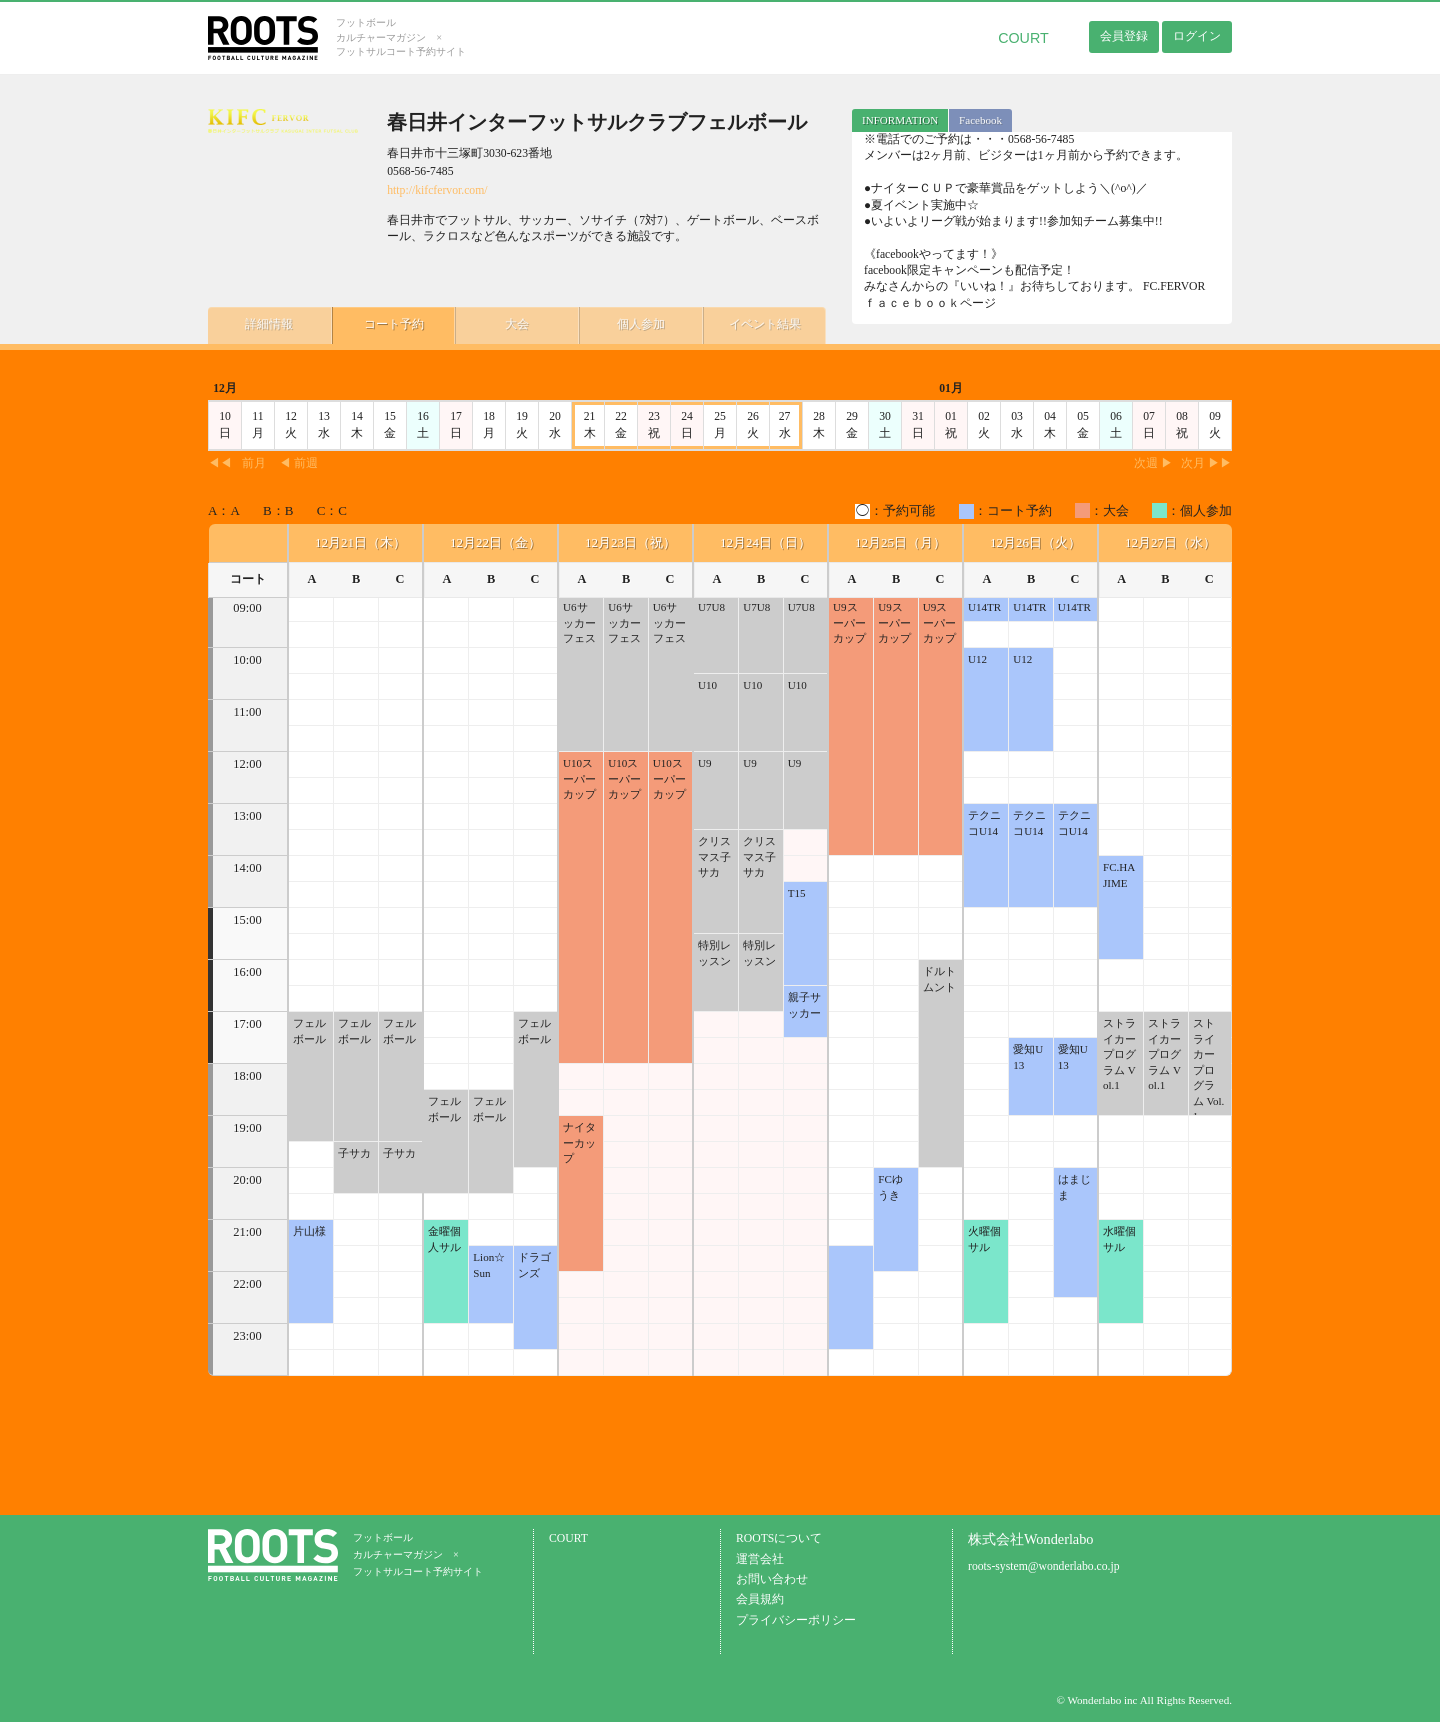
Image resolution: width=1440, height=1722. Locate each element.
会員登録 (1124, 36)
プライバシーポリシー (796, 1620)
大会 (508, 323)
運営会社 (760, 1559)
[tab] (900, 120)
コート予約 (388, 323)
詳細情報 (268, 323)
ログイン (1197, 36)
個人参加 (628, 323)
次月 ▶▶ (1206, 463)
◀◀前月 (237, 463)
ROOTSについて (779, 1538)
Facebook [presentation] (980, 120)
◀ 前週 (298, 463)
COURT (1023, 38)
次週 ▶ (1153, 463)
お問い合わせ (772, 1579)
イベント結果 (748, 323)
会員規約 (760, 1599)
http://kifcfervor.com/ (437, 190)
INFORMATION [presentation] (900, 120)
